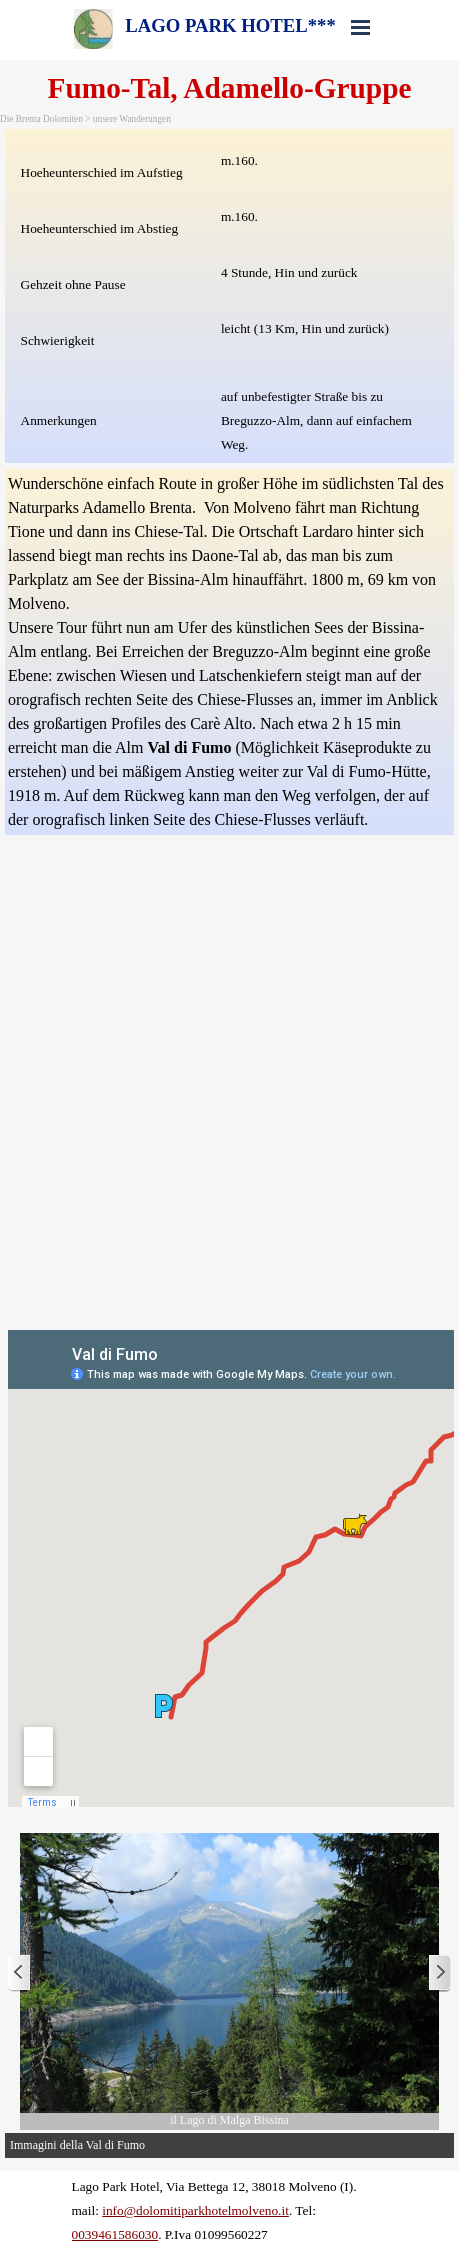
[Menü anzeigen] (361, 27)
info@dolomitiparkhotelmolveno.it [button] (195, 2210)
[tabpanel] (229, 296)
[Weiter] (439, 1973)
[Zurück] (20, 1973)
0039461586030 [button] (115, 2234)
